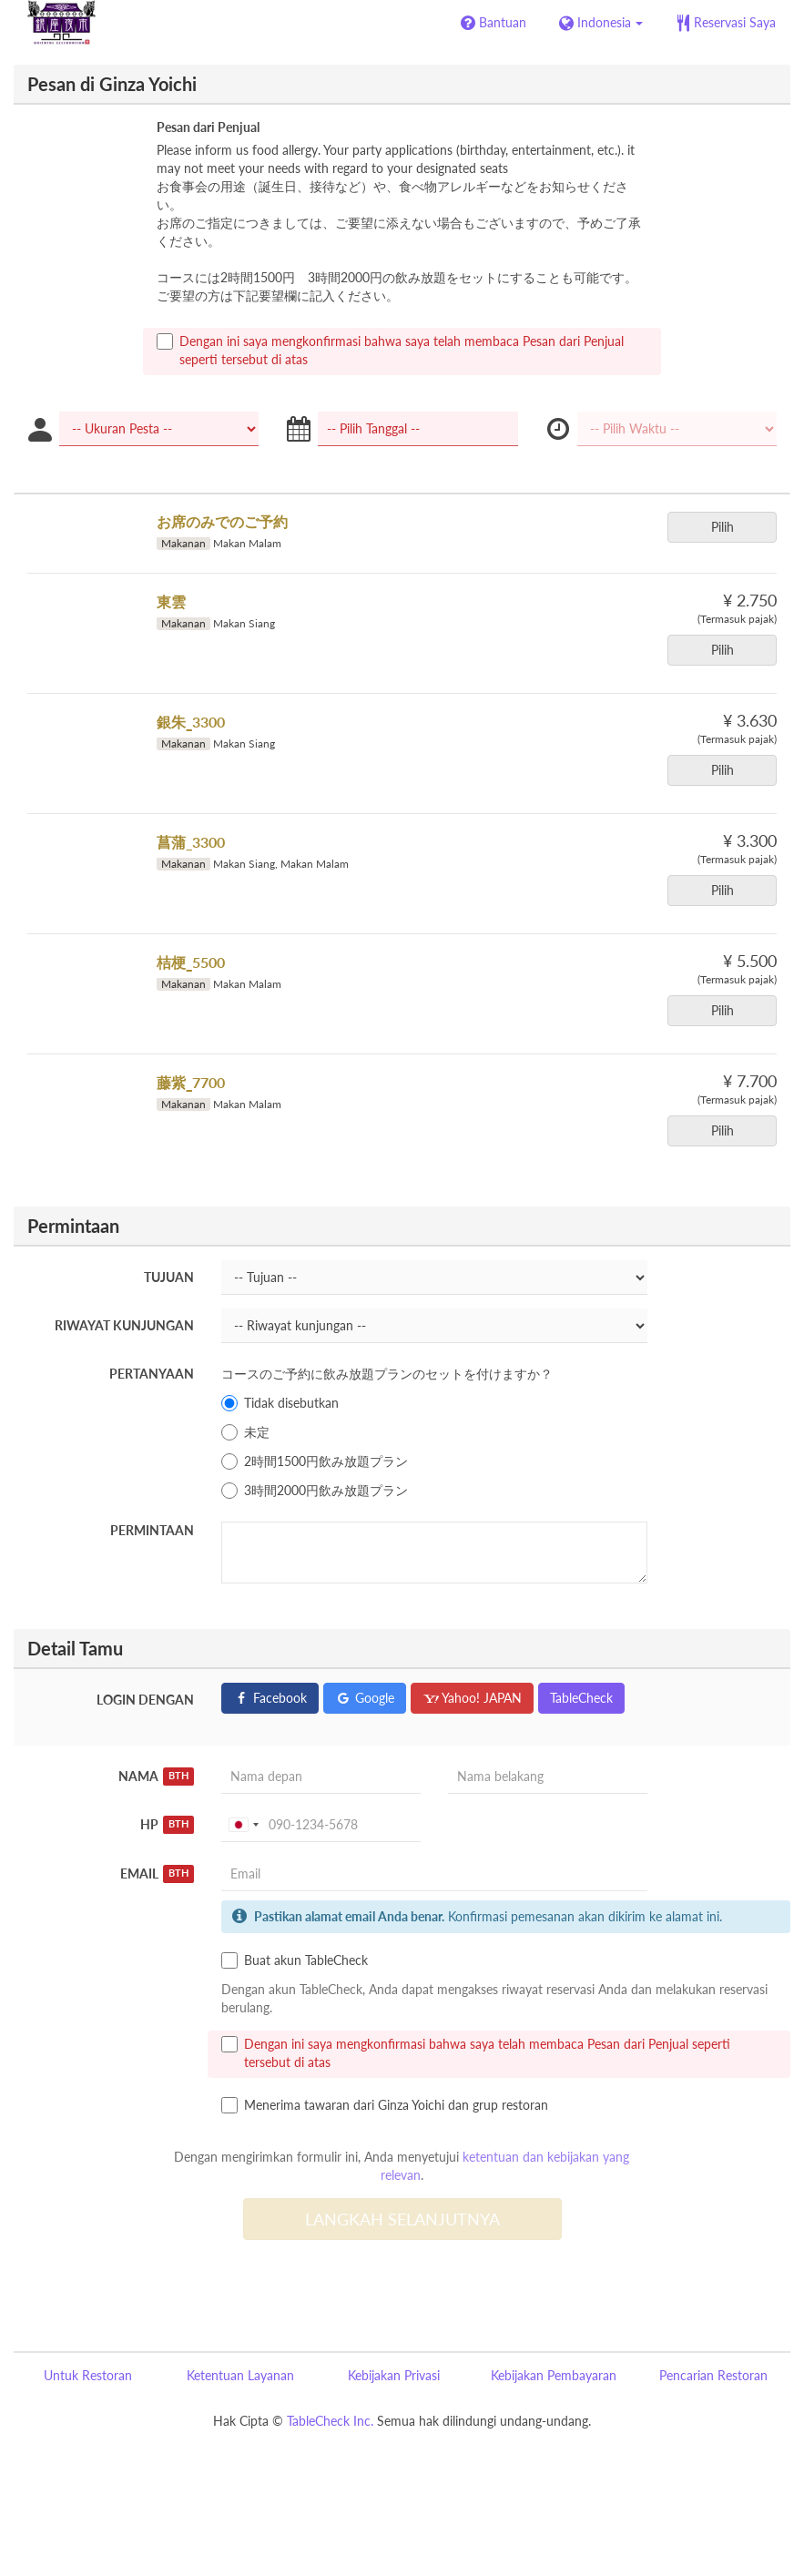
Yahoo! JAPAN (472, 1697)
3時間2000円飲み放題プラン (314, 1490)
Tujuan (169, 1277)
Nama (156, 1776)
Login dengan (145, 1699)
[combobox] (243, 1824)
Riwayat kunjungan (124, 1325)
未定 (245, 1432)
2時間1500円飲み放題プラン (314, 1461)
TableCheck (581, 1697)
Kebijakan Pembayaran (553, 2375)
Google (364, 1697)
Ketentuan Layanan (240, 2375)
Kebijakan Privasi (394, 2375)
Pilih (728, 527)
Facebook (270, 1697)
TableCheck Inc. (330, 2420)
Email (157, 1874)
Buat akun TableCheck (294, 1960)
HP (167, 1825)
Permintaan (152, 1530)
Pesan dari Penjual (208, 127)
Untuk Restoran (88, 2375)
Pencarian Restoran (713, 2375)
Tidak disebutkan (280, 1403)
